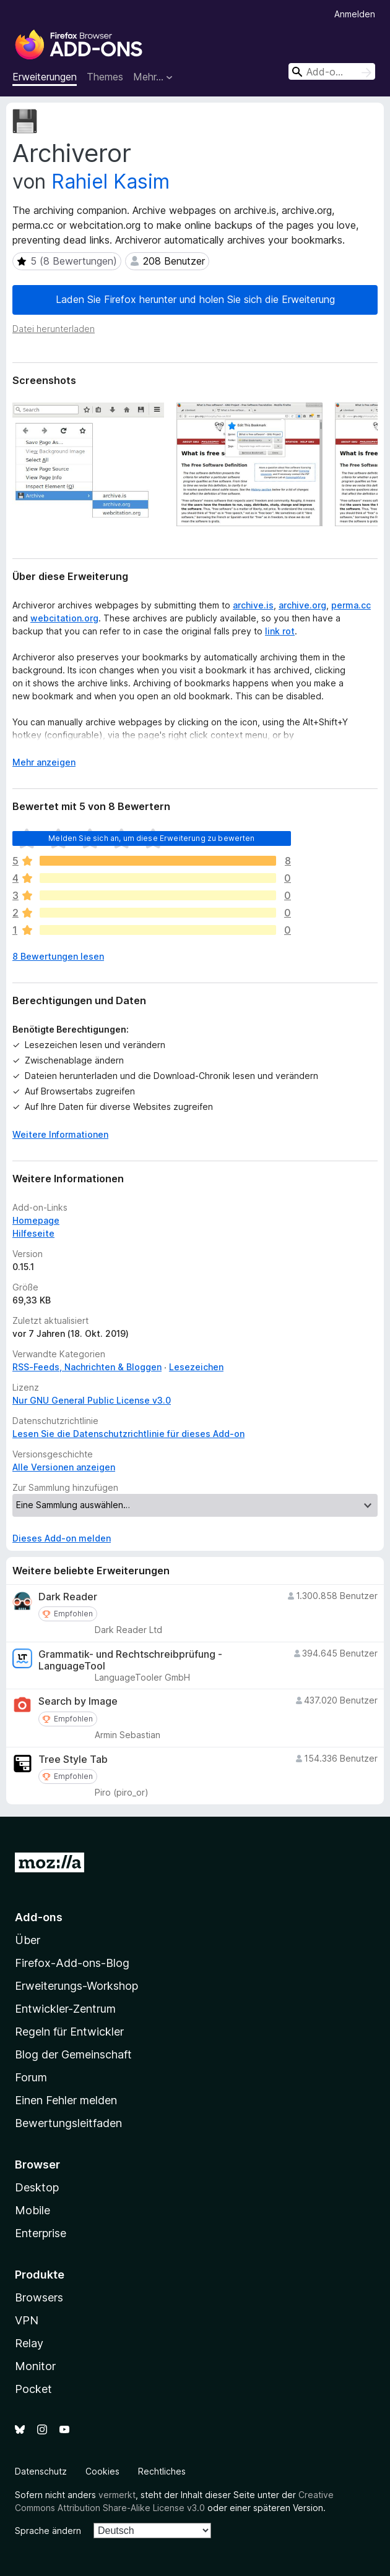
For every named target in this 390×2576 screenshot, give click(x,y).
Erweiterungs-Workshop (76, 1985)
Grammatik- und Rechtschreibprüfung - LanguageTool (130, 1660)
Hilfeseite (33, 1233)
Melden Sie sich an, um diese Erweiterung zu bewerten (151, 838)
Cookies (102, 2471)
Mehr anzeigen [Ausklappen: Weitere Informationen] (44, 762)
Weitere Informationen (60, 1134)
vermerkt (117, 2494)
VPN (26, 2320)
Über (27, 1940)
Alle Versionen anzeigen (63, 1467)
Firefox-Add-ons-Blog (72, 1962)
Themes (105, 76)
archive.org (302, 605)
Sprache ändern (48, 2530)
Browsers (39, 2297)
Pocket (33, 2388)
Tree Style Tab (73, 1759)
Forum (31, 2077)
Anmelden (354, 14)
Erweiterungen (44, 76)
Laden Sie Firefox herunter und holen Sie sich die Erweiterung (195, 299)
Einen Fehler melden (66, 2100)
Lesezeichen (196, 1367)
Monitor (35, 2366)
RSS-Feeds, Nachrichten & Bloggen (87, 1367)
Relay (29, 2343)
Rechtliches (162, 2471)
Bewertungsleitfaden (68, 2123)
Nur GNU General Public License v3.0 (91, 1400)
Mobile (32, 2210)
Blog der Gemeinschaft (73, 2054)
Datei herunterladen (53, 328)
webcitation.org (64, 618)
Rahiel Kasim (110, 181)
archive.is (253, 605)
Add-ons (39, 1917)
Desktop (37, 2187)
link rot (280, 631)
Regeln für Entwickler (69, 2031)
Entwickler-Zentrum (65, 2008)
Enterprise (40, 2233)
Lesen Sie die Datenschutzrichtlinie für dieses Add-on (128, 1433)
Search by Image (78, 1701)
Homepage (35, 1220)
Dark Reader (67, 1597)
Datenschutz (41, 2471)
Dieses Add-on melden (61, 1538)
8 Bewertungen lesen (58, 956)
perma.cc (351, 605)
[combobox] (331, 71)
